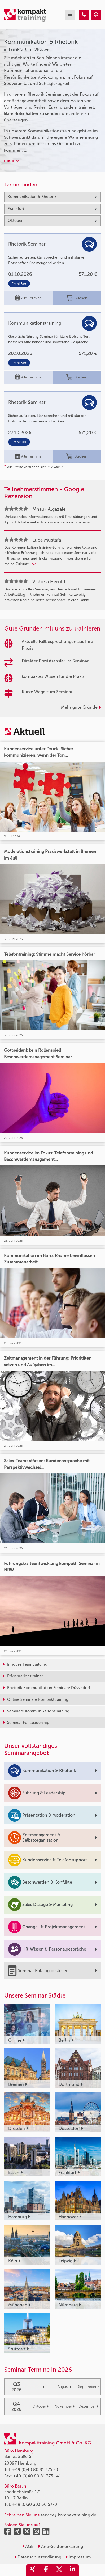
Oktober (40, 2406)
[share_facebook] (45, 2570)
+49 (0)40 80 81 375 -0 (35, 2469)
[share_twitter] (59, 2570)
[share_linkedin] (72, 2570)
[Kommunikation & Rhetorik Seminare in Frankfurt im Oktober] (84, 15)
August (64, 2386)
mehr (11, 160)
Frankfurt (19, 284)
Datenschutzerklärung (37, 2557)
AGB (28, 2546)
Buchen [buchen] (76, 298)
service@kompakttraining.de (68, 2515)
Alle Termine (28, 298)
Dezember (88, 2406)
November (65, 2406)
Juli (41, 2386)
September (88, 2386)
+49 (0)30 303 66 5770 (34, 2504)
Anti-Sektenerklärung (60, 2546)
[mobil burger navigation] (70, 15)
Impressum (78, 2557)
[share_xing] (32, 2570)
